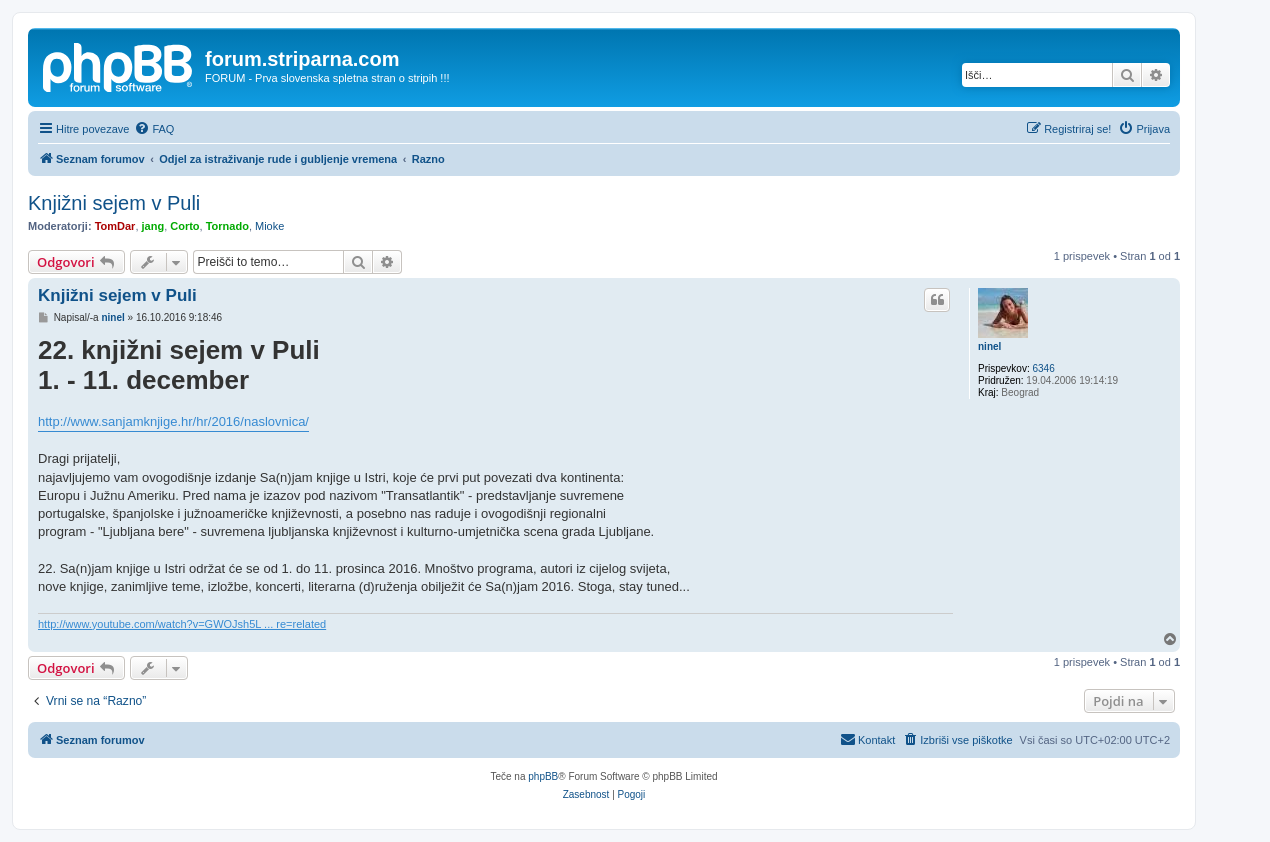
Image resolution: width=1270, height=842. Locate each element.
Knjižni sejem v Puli (114, 203)
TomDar (115, 226)
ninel (989, 346)
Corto (184, 226)
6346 (1043, 368)
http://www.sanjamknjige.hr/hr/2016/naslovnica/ (173, 421)
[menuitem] (154, 129)
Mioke (269, 226)
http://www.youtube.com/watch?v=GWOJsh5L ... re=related (182, 624)
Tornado (227, 226)
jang (153, 226)
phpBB (543, 776)
